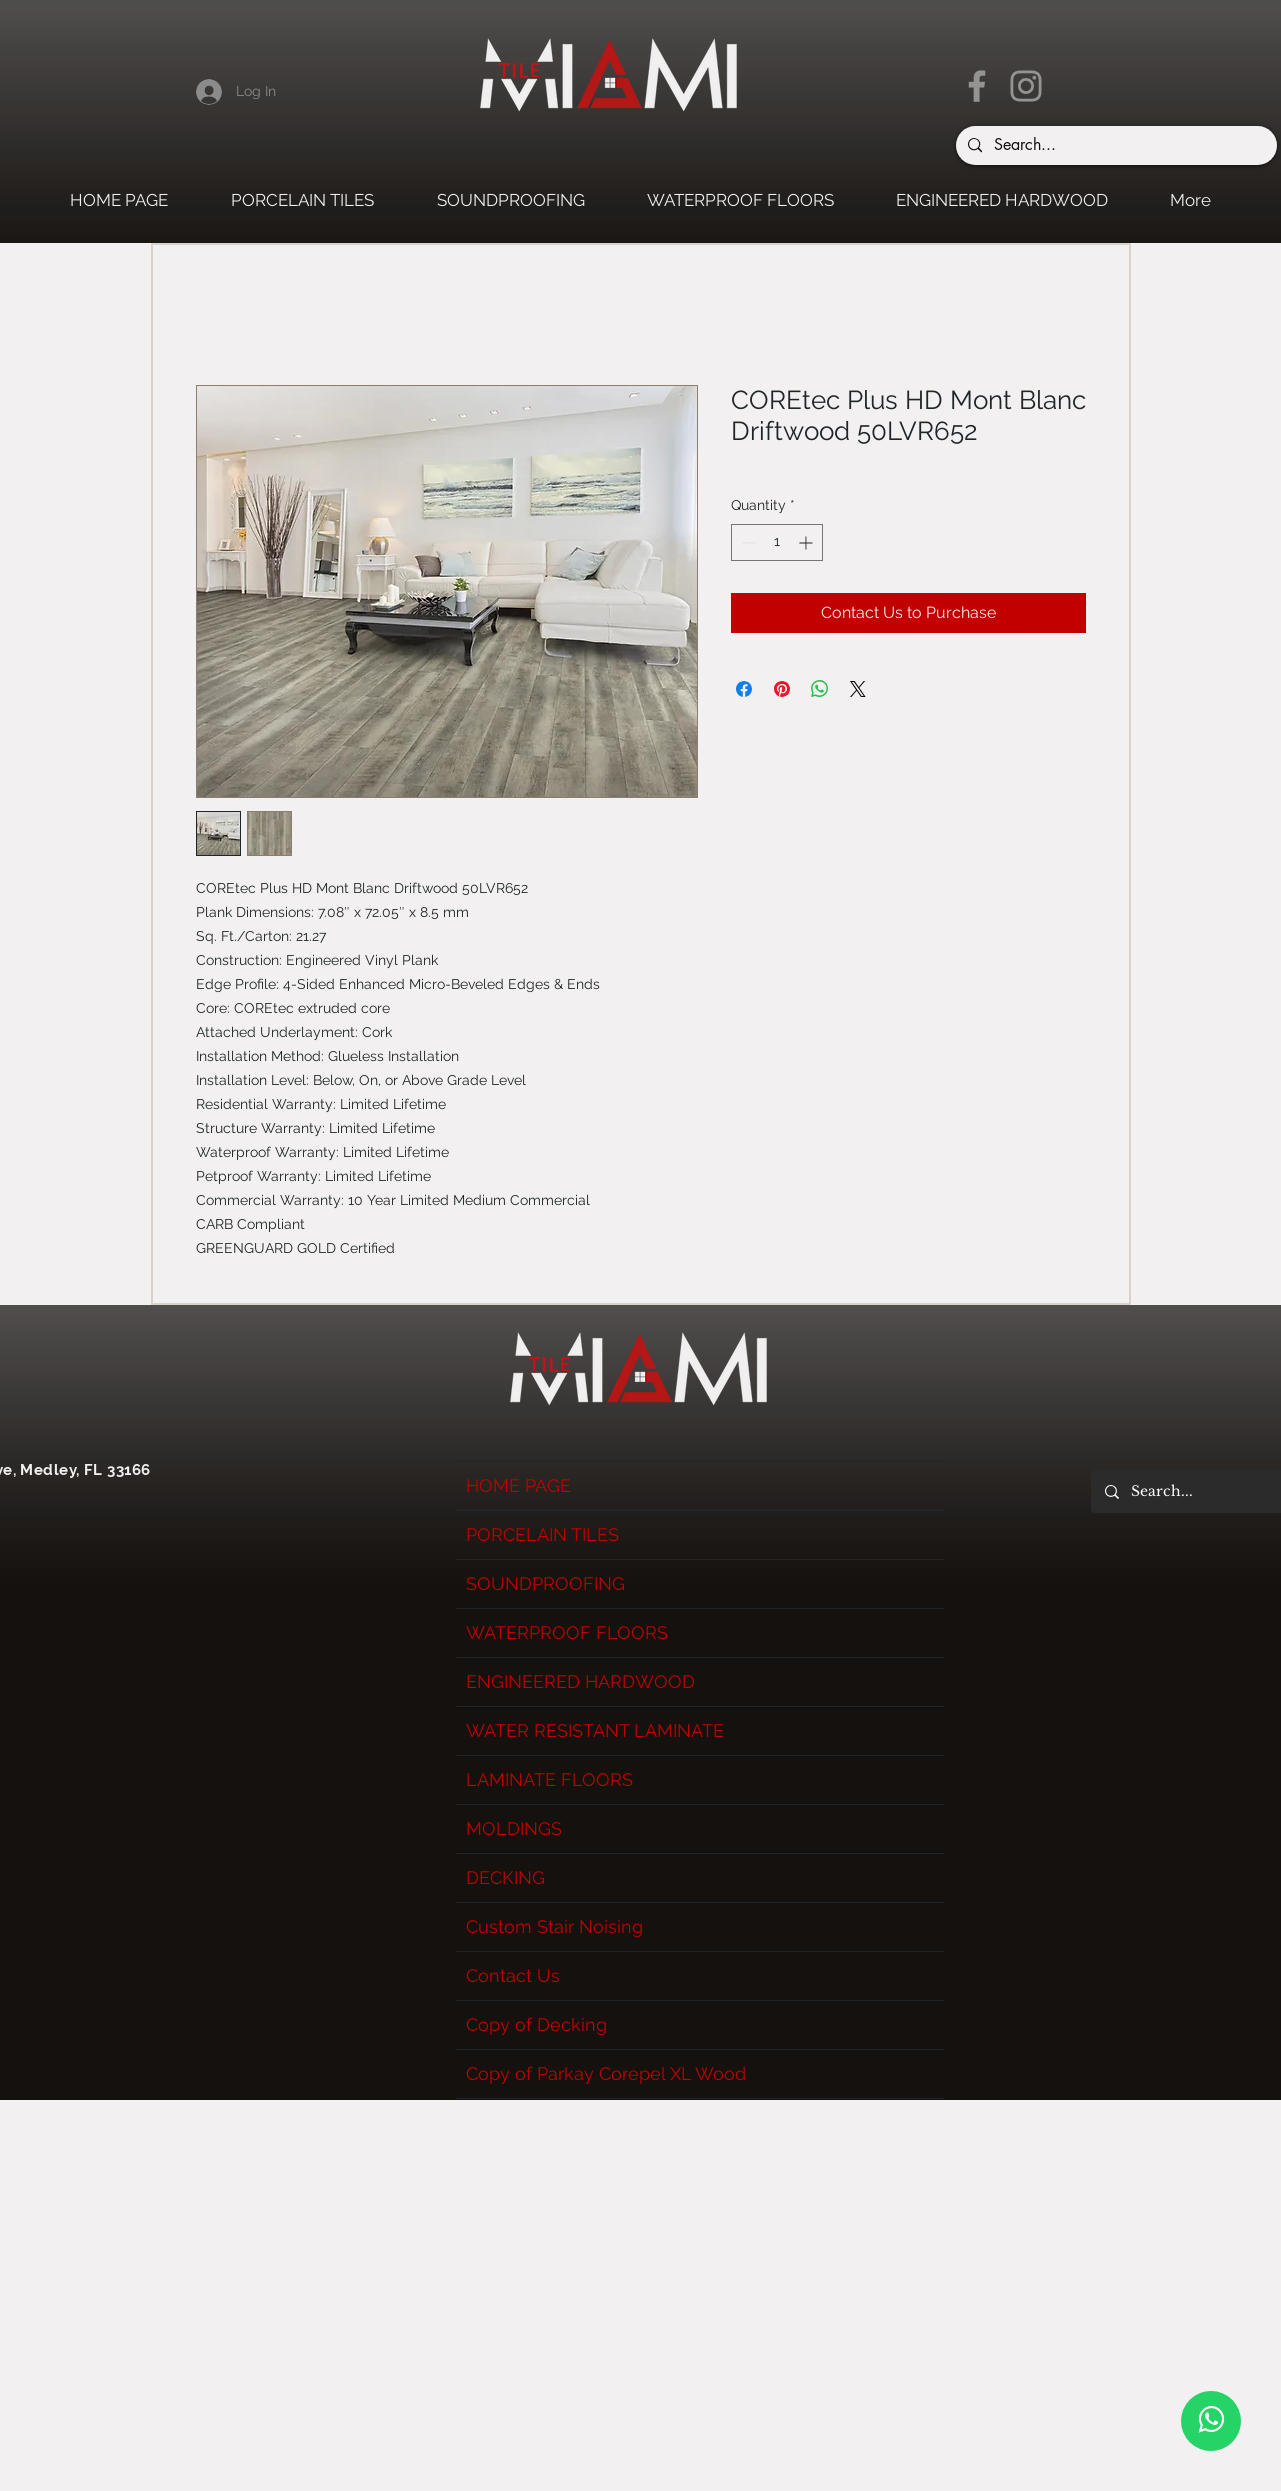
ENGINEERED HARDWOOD (580, 1681)
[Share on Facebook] (744, 689)
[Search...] (1114, 145)
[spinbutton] (777, 542)
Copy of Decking (536, 2024)
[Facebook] (977, 86)
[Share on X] (858, 689)
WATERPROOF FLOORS (567, 1632)
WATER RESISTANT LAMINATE (595, 1730)
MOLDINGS (514, 1828)
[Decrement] (746, 542)
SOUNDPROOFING (545, 1583)
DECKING (505, 1877)
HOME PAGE (518, 1485)
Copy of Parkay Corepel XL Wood (606, 2073)
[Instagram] (1026, 86)
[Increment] (807, 542)
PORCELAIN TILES (542, 1534)
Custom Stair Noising (554, 1926)
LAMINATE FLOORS (549, 1779)
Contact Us (513, 1975)
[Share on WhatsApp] (820, 689)
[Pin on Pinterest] (782, 689)
